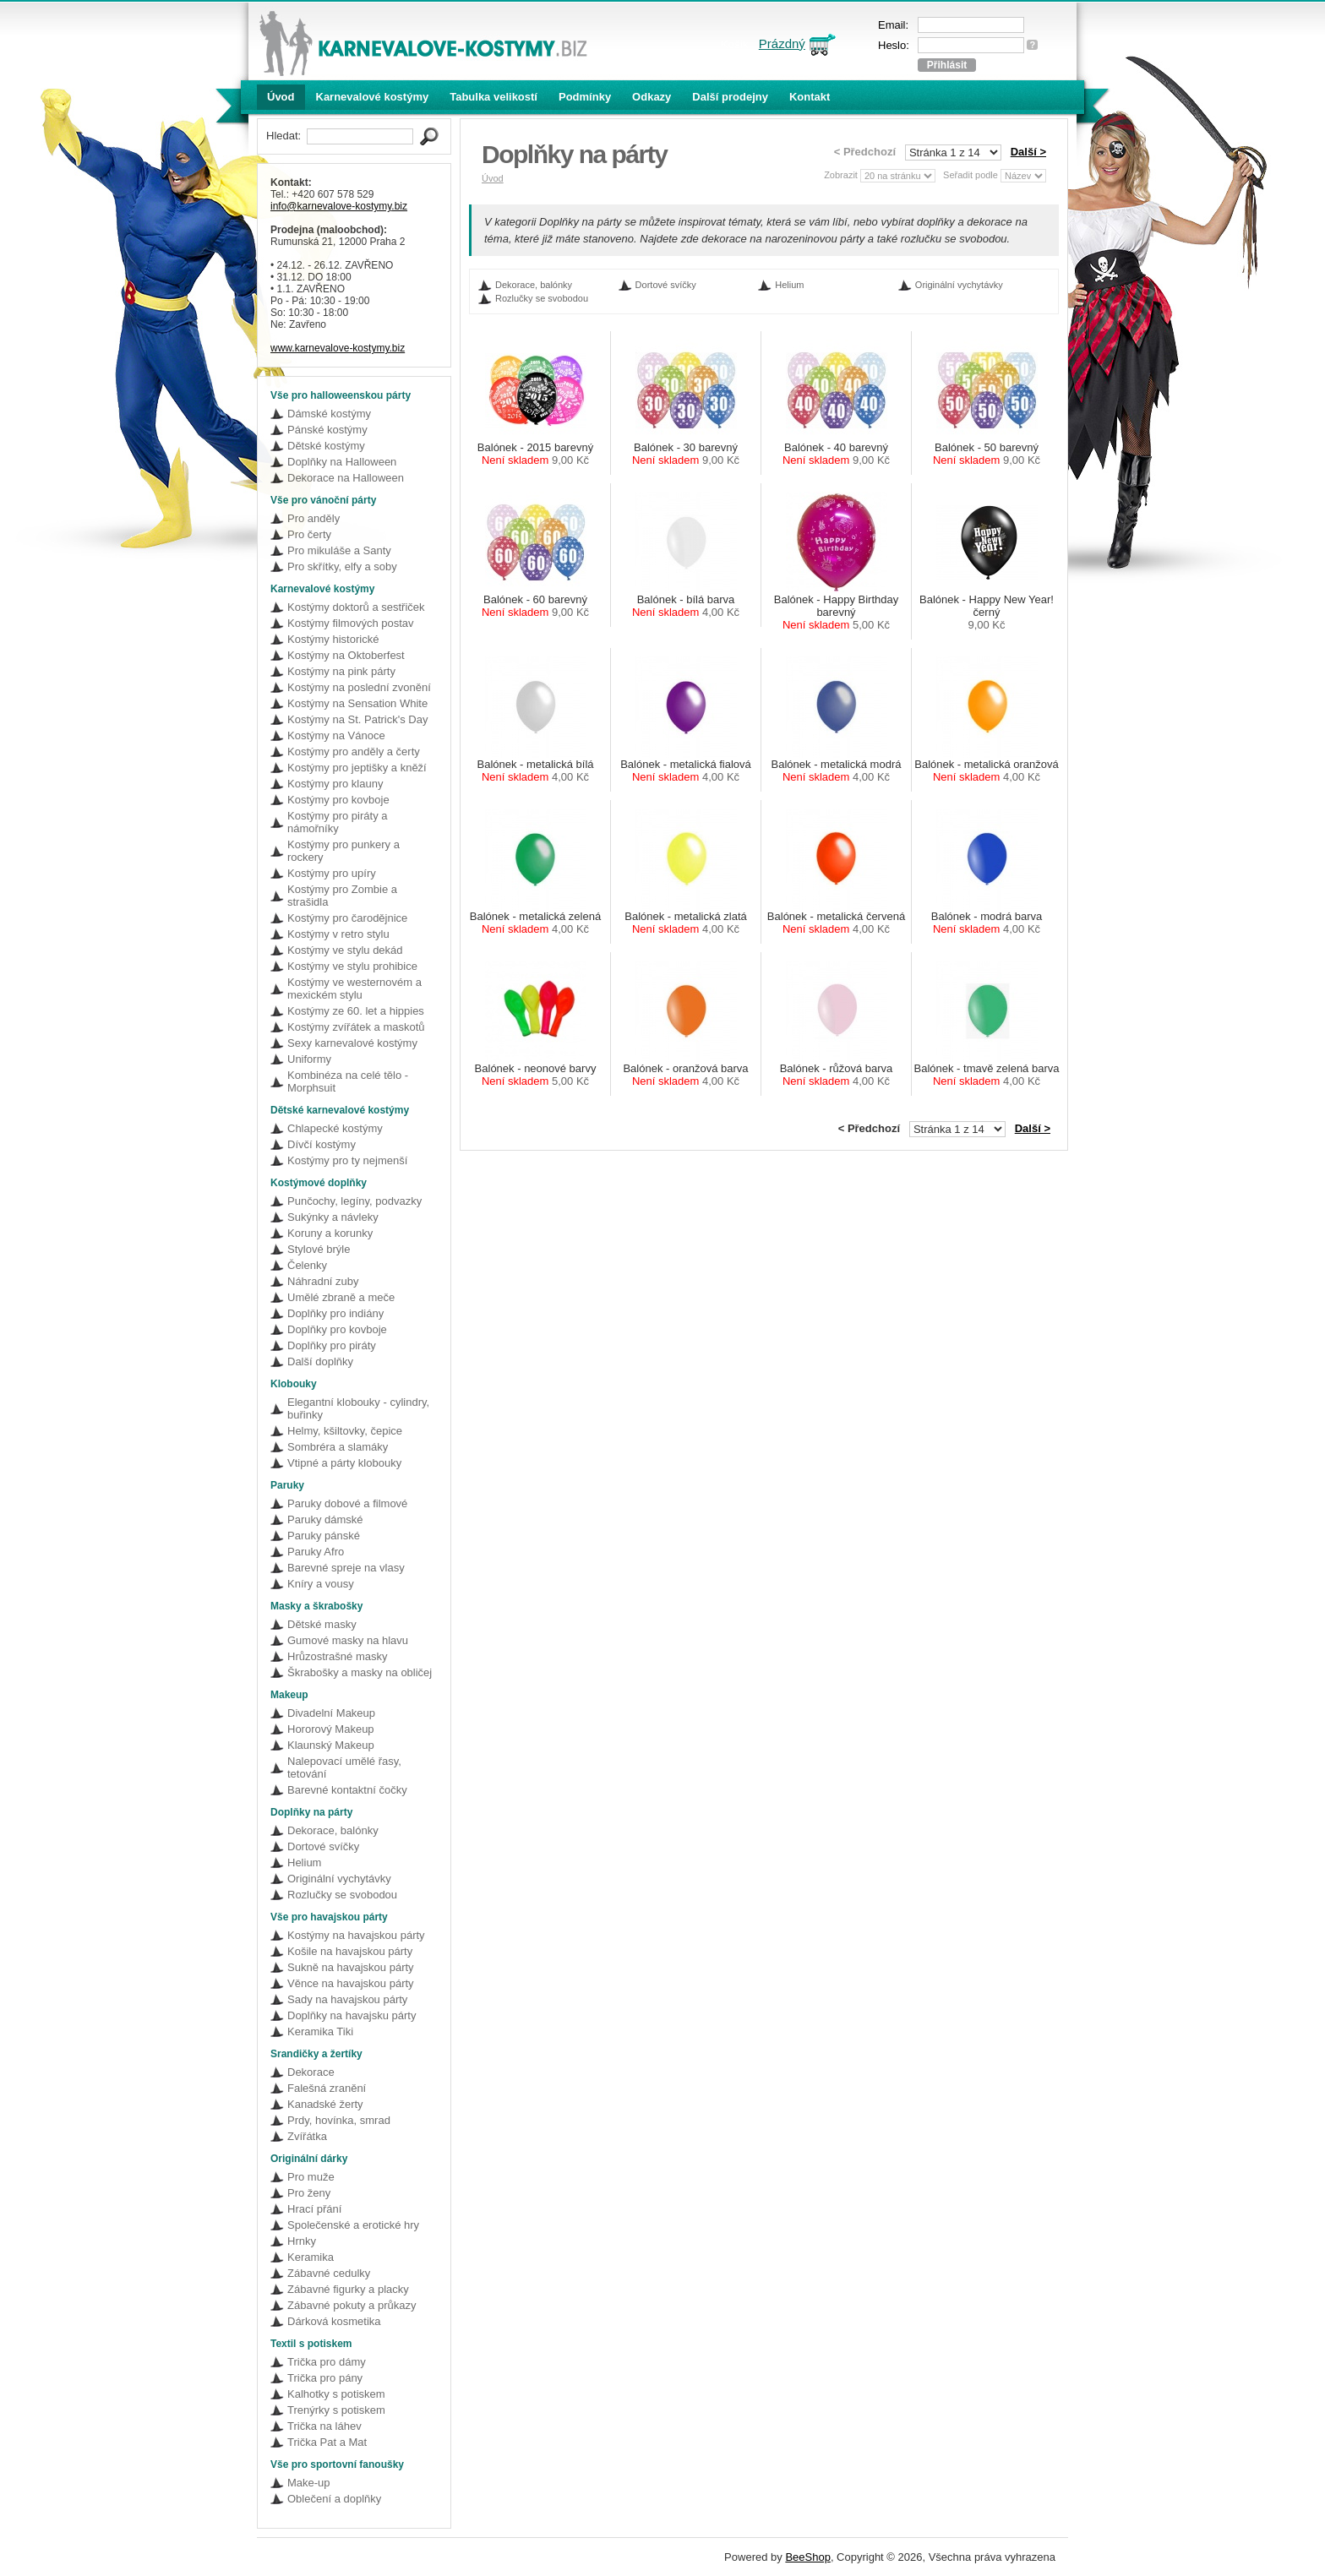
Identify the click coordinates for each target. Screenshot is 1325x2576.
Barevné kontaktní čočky (347, 1790)
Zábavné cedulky (328, 2273)
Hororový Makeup (330, 1729)
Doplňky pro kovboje (337, 1329)
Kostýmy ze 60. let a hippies (355, 1011)
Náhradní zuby (323, 1281)
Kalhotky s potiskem (336, 2394)
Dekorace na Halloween (345, 477)
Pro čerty (309, 534)
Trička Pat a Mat (327, 2442)
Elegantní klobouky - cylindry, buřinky (358, 1408)
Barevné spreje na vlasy (346, 1567)
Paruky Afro (315, 1551)
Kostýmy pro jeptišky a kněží (357, 767)
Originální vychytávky (339, 1878)
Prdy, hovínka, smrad (338, 2120)
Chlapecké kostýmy (335, 1128)
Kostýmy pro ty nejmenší (347, 1160)
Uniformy (309, 1059)
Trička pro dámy (326, 2361)
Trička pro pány (325, 2378)
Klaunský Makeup (330, 1745)
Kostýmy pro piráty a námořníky (337, 822)
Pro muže (311, 2176)
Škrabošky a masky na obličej (359, 1672)
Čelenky (307, 1265)
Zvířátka (307, 2136)
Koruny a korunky (330, 1233)
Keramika (310, 2257)
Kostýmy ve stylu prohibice (352, 966)
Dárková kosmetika (334, 2321)
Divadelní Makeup (331, 1713)
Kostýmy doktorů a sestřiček (356, 607)
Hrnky (301, 2241)
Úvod (281, 96)
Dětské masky (322, 1624)
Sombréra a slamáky (337, 1446)
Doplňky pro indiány (335, 1313)
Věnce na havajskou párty (350, 1983)
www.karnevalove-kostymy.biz (337, 348)
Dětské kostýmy (326, 445)
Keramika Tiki (320, 2031)
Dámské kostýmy (329, 413)
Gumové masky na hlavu (347, 1640)
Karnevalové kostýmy (372, 96)
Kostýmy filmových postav (350, 623)
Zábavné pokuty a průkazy (351, 2305)
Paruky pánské (323, 1535)
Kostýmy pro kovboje (338, 799)
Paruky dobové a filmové (347, 1503)
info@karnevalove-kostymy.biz (338, 206)
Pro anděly (313, 518)
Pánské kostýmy (327, 429)
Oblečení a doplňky (334, 2498)
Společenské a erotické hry (353, 2225)
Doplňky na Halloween (341, 461)
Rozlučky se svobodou (342, 1894)
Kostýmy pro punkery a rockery (343, 850)
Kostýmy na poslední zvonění (359, 687)
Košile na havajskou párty (349, 1951)
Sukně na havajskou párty (350, 1967)
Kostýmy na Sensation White (357, 703)
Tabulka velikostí (493, 96)
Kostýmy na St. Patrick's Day (357, 719)
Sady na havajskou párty (347, 1999)
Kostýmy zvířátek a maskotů (356, 1027)
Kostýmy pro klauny (335, 783)
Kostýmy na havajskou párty (356, 1935)
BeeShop (808, 2557)
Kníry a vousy (320, 1583)
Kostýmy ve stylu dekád (345, 950)
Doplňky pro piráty (331, 1345)
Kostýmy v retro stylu (338, 934)
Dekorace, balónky (333, 1830)
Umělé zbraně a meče (341, 1297)
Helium (304, 1862)
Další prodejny (730, 96)
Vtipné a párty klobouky (344, 1463)
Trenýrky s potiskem (336, 2410)
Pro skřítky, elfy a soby (342, 566)
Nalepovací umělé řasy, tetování (344, 1767)
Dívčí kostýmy (321, 1144)
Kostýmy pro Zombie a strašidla (342, 895)
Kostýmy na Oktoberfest (346, 655)
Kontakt (809, 96)
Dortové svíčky (323, 1846)
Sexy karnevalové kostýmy (352, 1043)
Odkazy (651, 96)
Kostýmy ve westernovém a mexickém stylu (354, 988)
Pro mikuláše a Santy (339, 550)
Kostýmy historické (333, 639)
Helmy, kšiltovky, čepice (344, 1430)
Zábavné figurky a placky (348, 2289)
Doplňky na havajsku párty (351, 2015)
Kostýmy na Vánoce (336, 735)
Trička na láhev (324, 2426)
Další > (1028, 151)
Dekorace (311, 2072)
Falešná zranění (326, 2088)
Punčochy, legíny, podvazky (354, 1201)
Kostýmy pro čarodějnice (347, 918)
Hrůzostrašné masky (337, 1656)
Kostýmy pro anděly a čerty (353, 751)
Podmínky (585, 96)
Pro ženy (308, 2193)
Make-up (308, 2482)
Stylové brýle (318, 1249)
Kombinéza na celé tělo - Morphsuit (347, 1081)
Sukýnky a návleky (333, 1217)
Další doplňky (320, 1361)
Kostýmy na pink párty (341, 671)
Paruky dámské (325, 1519)
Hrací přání (314, 2209)
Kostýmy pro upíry (331, 873)
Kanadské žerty (325, 2104)
